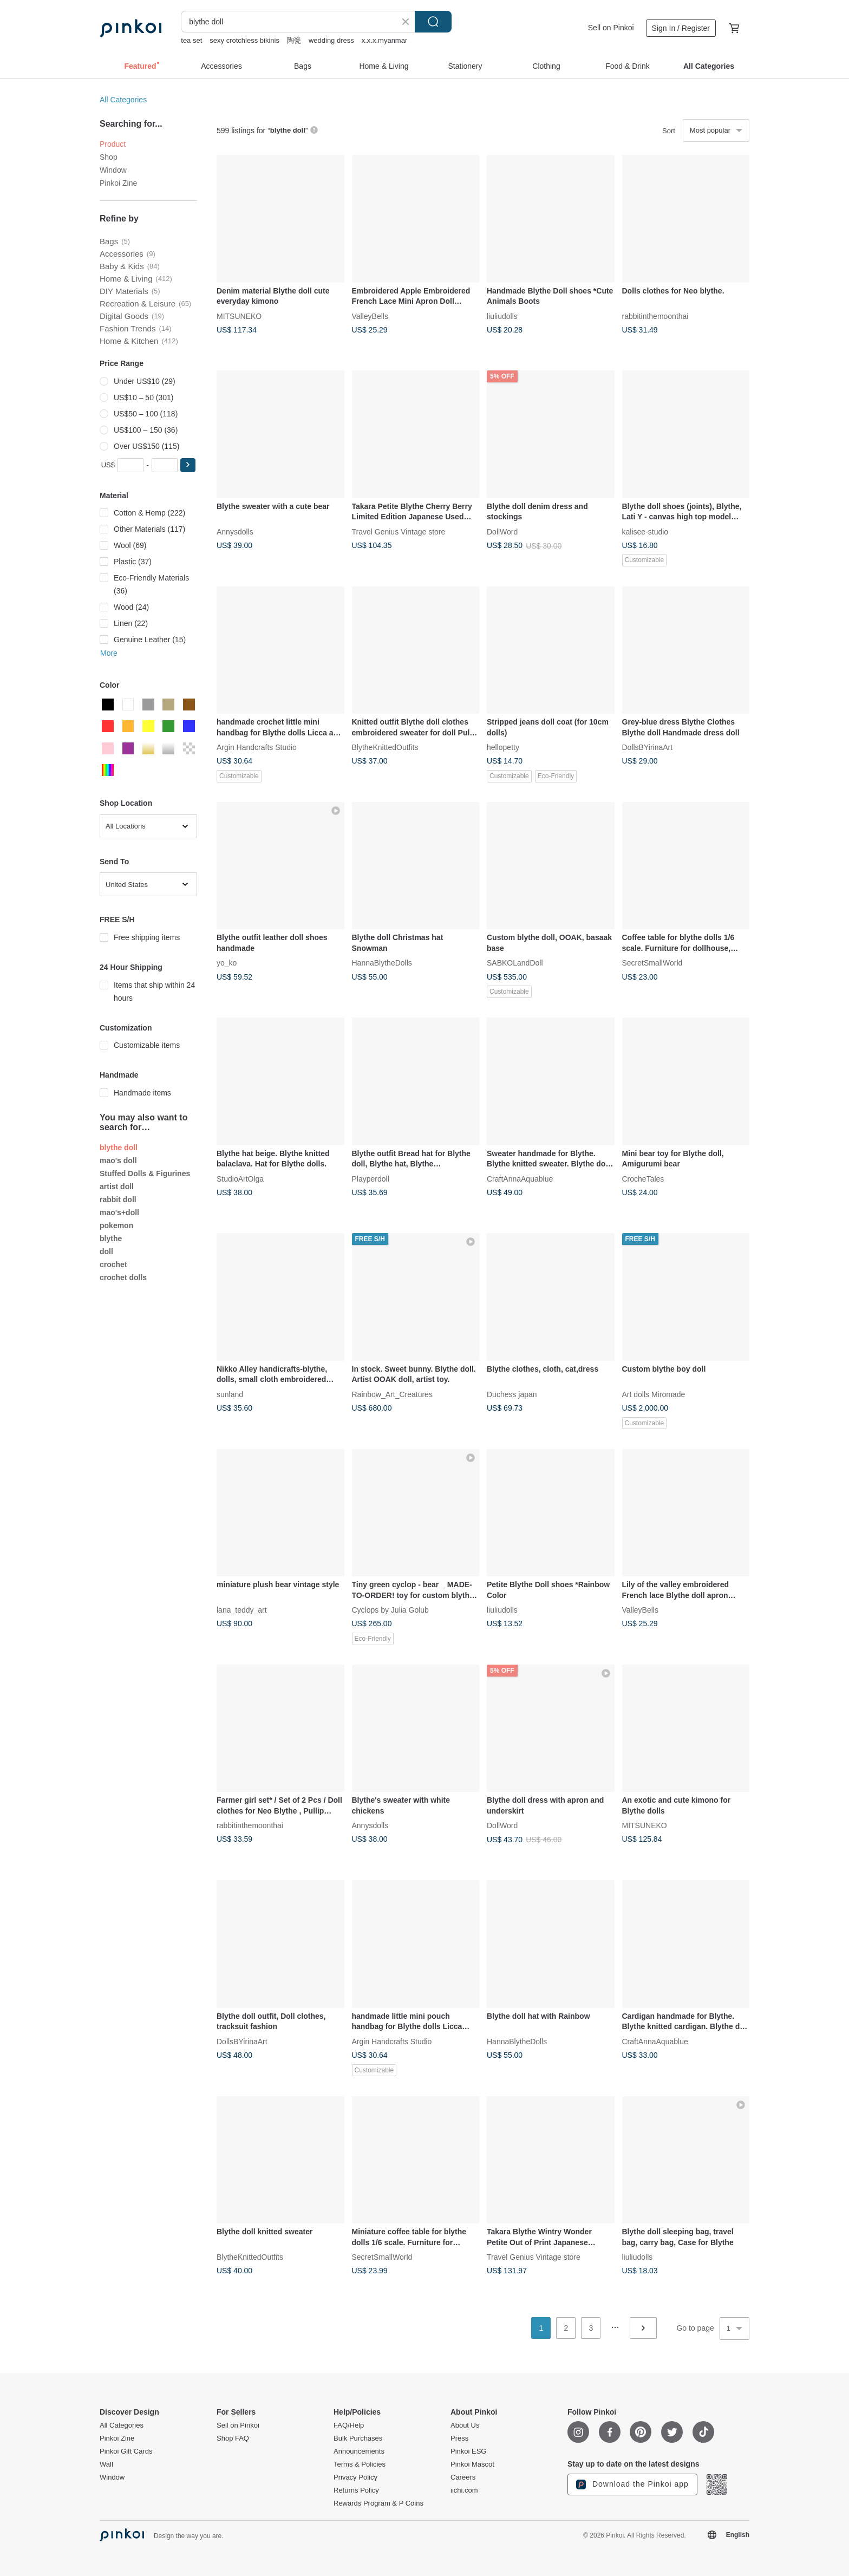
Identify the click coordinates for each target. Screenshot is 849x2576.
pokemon (116, 1225)
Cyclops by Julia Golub (390, 1610)
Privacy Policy (355, 2477)
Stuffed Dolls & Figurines (145, 1173)
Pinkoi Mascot (472, 2464)
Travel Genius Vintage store (399, 531)
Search (433, 21)
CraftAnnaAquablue (520, 1178)
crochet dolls (123, 1277)
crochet (113, 1264)
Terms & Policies (360, 2464)
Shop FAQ (233, 2438)
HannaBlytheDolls (382, 962)
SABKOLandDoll (515, 962)
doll (106, 1251)
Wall (106, 2464)
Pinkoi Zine (118, 183)
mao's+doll (119, 1212)
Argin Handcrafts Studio (257, 747)
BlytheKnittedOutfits (385, 747)
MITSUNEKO (239, 315)
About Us (464, 2425)
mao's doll (118, 1160)
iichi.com (464, 2490)
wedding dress (331, 40)
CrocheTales (643, 1178)
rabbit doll (118, 1199)
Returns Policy (356, 2490)
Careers (462, 2477)
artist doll (117, 1186)
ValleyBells (370, 315)
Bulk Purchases (358, 2438)
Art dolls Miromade (653, 1394)
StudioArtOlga (240, 1178)
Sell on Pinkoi (611, 27)
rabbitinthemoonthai (655, 315)
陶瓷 (294, 40)
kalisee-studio (645, 531)
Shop (108, 157)
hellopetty (503, 747)
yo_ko (227, 962)
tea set (191, 40)
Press (459, 2438)
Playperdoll (370, 1178)
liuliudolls (502, 315)
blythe (111, 1238)
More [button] (108, 653)
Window (113, 170)
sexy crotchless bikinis (244, 40)
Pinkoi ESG (468, 2451)
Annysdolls (235, 531)
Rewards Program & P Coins (378, 2503)
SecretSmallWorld (652, 962)
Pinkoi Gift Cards (126, 2451)
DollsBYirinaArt (647, 747)
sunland (230, 1394)
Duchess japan (512, 1394)
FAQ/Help (349, 2425)
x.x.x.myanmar (385, 40)
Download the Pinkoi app (632, 2484)
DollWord (502, 531)
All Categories (123, 99)
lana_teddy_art (242, 1610)
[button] (187, 465)
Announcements (359, 2451)
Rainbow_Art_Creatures (392, 1394)
